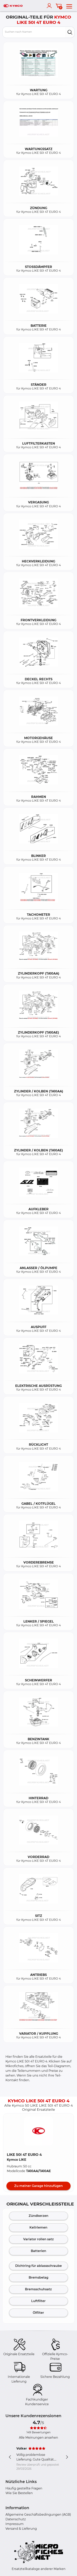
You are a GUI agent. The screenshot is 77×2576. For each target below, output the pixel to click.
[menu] (69, 5)
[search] (70, 32)
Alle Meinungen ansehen (38, 2437)
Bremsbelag (38, 2277)
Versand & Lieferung (21, 2528)
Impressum (14, 2524)
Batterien (38, 2251)
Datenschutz (15, 2519)
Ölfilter (38, 2313)
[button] (38, 2131)
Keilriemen (38, 2227)
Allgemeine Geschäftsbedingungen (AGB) (38, 2514)
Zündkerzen (38, 2216)
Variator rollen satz (38, 2239)
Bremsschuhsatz (38, 2289)
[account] (50, 6)
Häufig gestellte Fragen (23, 2488)
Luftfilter (38, 2301)
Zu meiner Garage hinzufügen (38, 2186)
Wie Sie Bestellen (19, 2493)
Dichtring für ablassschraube (38, 2266)
